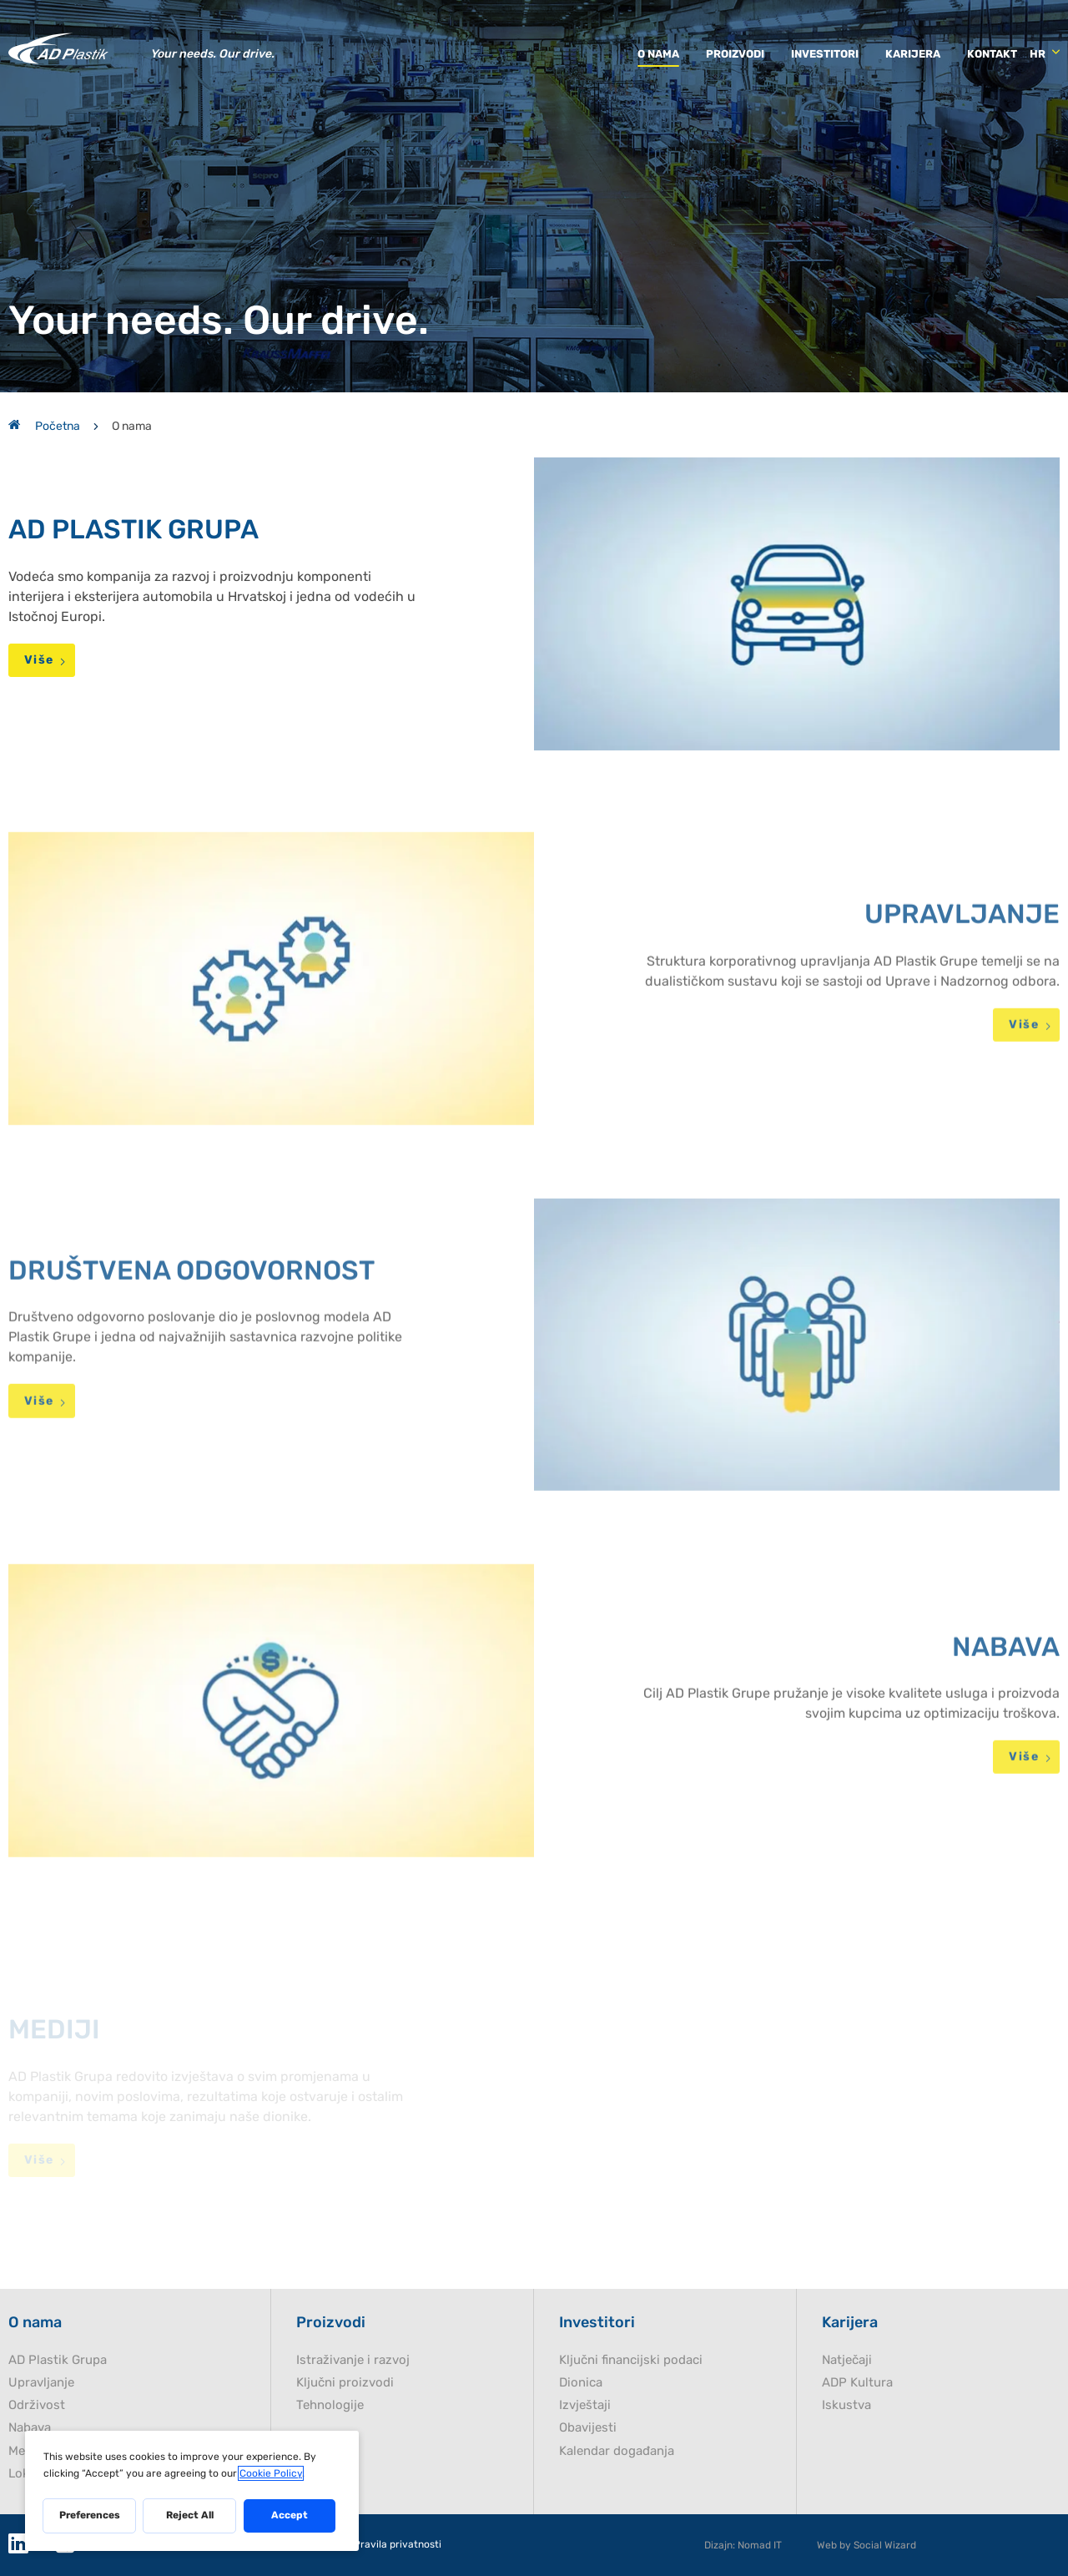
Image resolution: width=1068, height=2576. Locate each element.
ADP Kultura (857, 2383)
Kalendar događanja (616, 2451)
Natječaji (847, 2360)
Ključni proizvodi (345, 2383)
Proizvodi (735, 54)
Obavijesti (588, 2428)
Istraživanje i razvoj (353, 2360)
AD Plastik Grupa (57, 2360)
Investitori (825, 54)
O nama (658, 54)
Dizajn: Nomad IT (743, 2545)
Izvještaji (585, 2405)
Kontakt (992, 54)
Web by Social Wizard (866, 2545)
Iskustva (846, 2405)
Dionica (580, 2383)
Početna (44, 426)
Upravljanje (41, 2383)
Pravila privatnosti (397, 2544)
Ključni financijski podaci (631, 2360)
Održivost (36, 2405)
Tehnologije (330, 2405)
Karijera (912, 54)
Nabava (29, 2428)
